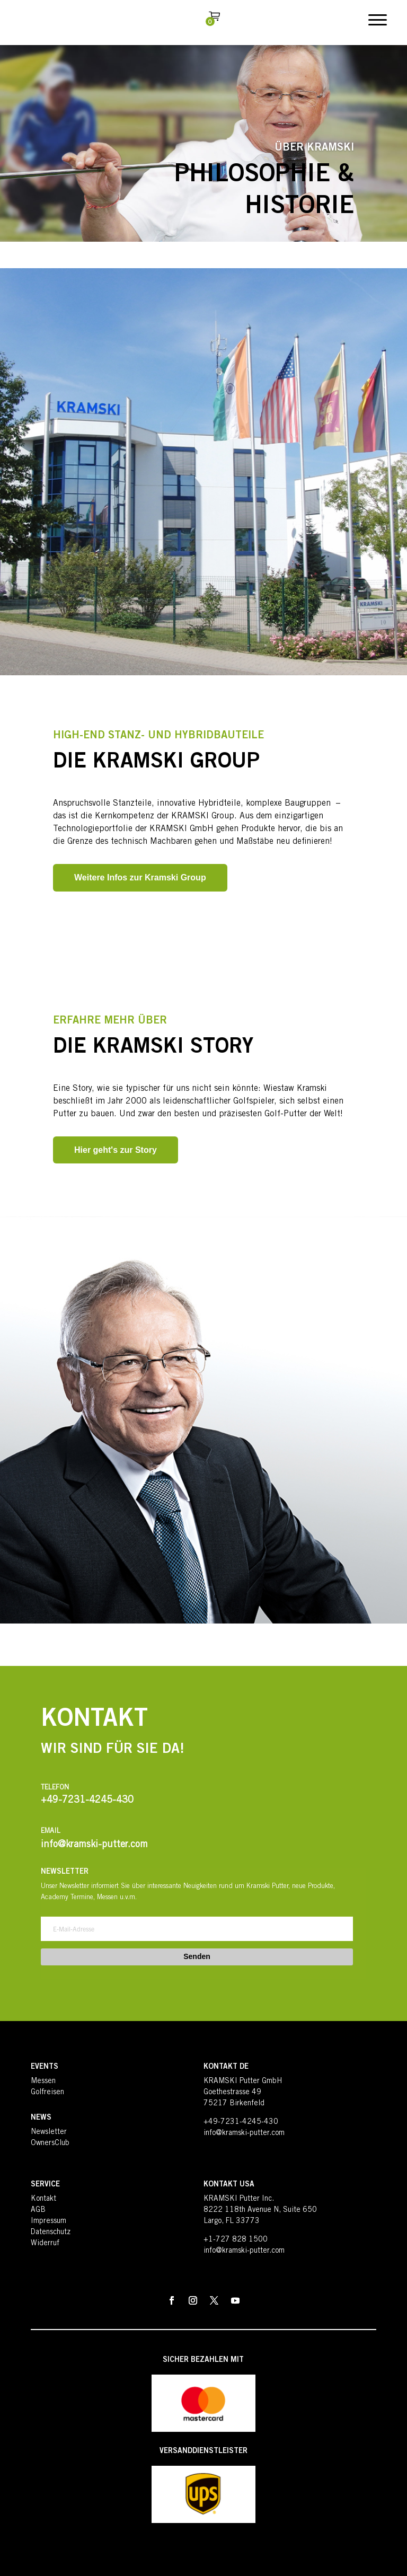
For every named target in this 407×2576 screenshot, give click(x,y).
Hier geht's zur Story (115, 1149)
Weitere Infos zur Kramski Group (140, 877)
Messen (43, 2081)
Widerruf (45, 2243)
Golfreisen (47, 2092)
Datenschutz (50, 2232)
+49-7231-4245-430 (241, 2122)
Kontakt (43, 2199)
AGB (38, 2210)
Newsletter (49, 2132)
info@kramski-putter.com (244, 2133)
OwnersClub (50, 2143)
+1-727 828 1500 (236, 2240)
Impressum (48, 2221)
